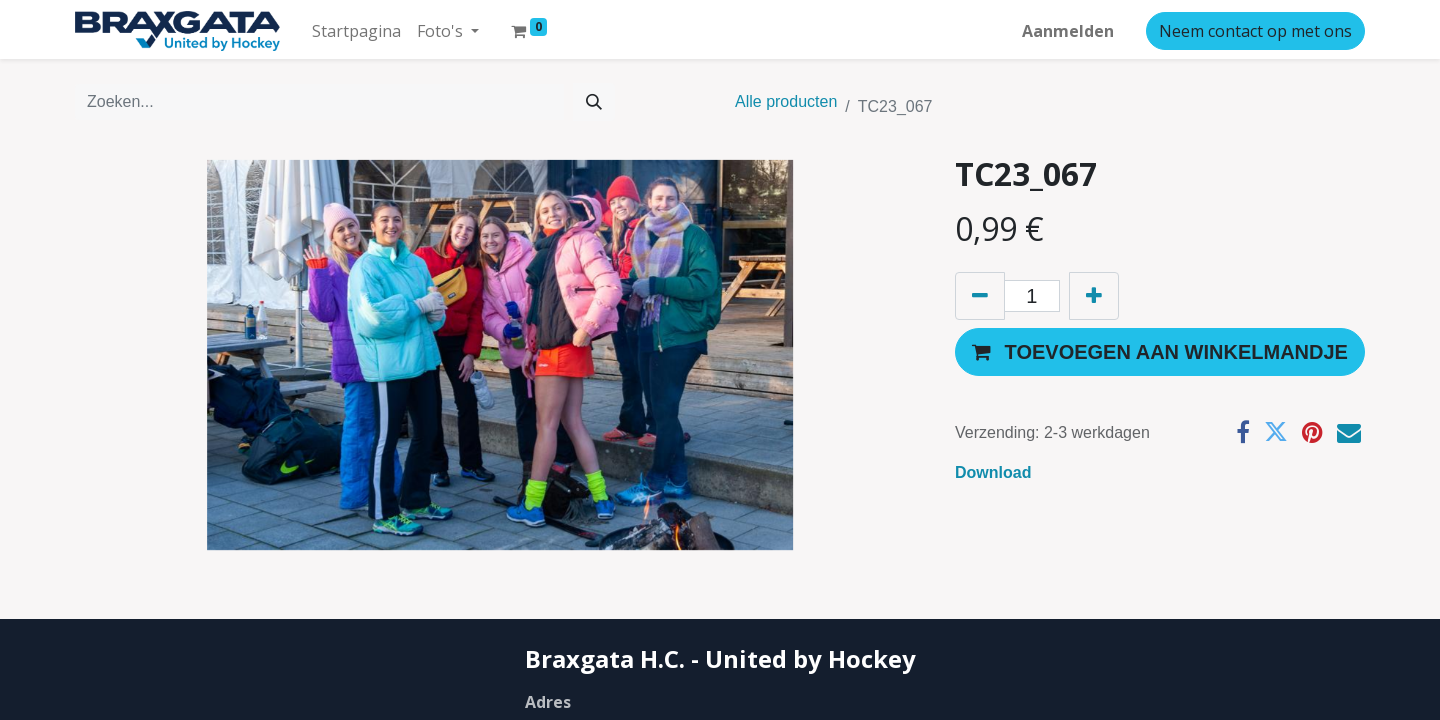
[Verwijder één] (980, 293)
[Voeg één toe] (1094, 293)
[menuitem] (356, 28)
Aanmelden (1068, 28)
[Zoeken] (594, 99)
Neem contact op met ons (1255, 28)
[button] (1160, 349)
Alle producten (786, 98)
